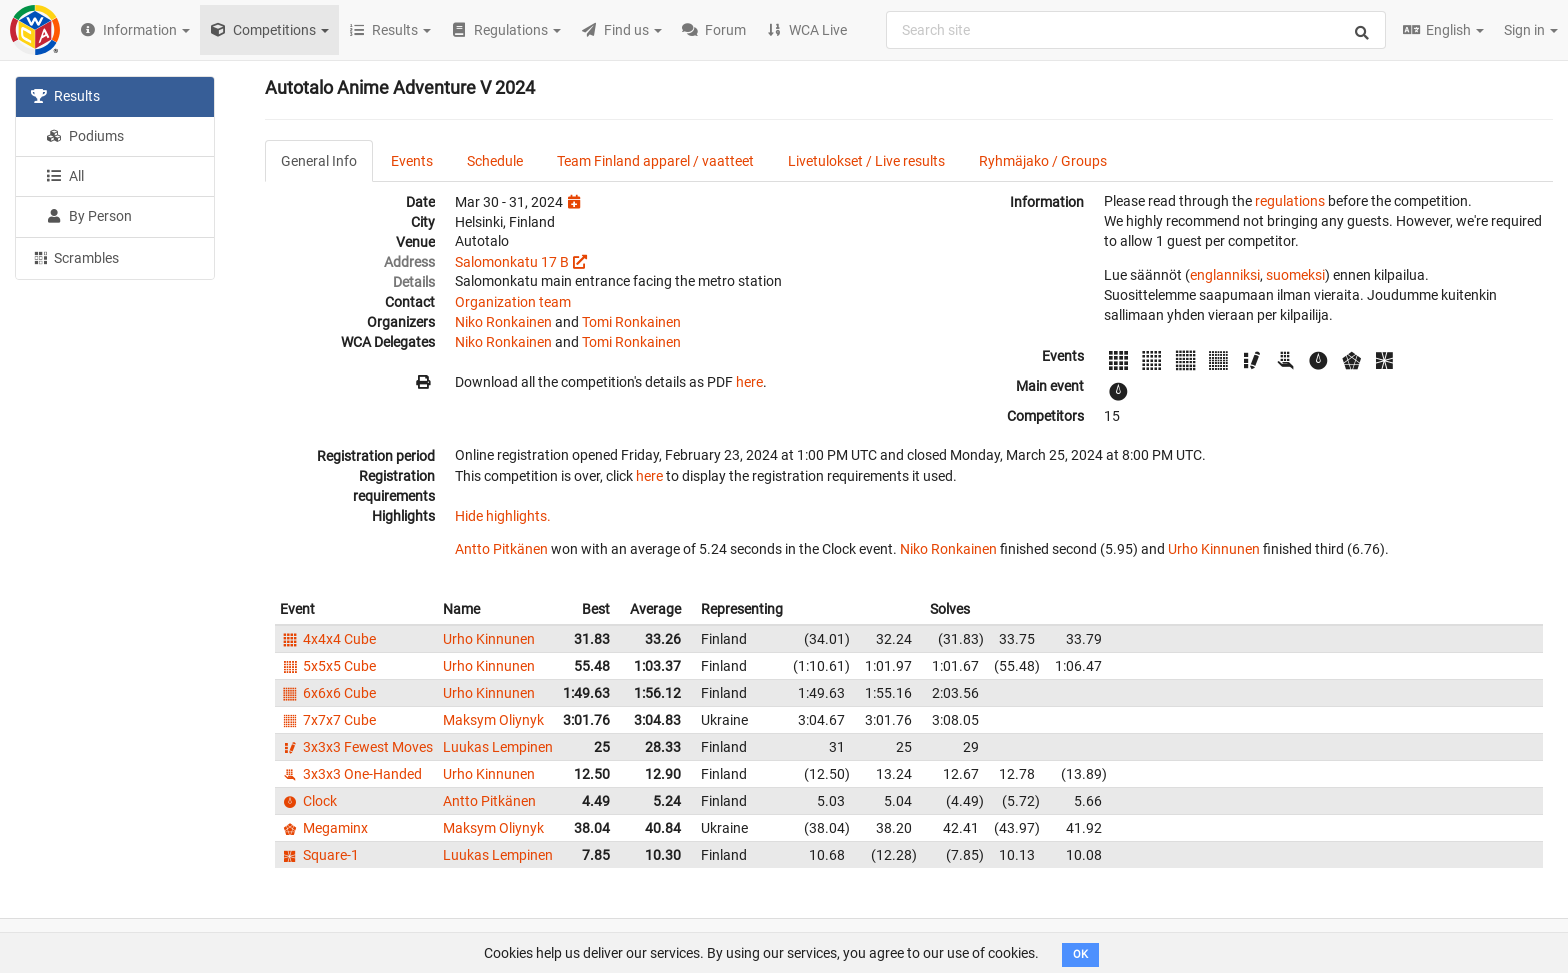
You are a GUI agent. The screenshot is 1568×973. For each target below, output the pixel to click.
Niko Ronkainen (503, 322)
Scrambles (75, 257)
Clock (308, 801)
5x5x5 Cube (328, 666)
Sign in (1531, 30)
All (65, 176)
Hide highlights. (503, 516)
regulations (1290, 201)
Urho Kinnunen (1214, 549)
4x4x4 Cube (328, 639)
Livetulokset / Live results (866, 161)
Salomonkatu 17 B (512, 262)
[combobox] (1136, 30)
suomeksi (1295, 275)
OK (1080, 954)
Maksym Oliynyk (493, 720)
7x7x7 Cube (328, 720)
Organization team (513, 302)
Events (412, 161)
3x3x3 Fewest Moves (356, 747)
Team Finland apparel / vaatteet (655, 161)
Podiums (85, 136)
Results (65, 96)
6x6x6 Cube (328, 693)
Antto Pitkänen (501, 549)
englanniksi (1225, 275)
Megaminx (324, 828)
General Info (319, 161)
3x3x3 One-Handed (351, 774)
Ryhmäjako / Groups (1043, 161)
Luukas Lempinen (498, 747)
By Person (89, 216)
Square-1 (319, 855)
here (749, 382)
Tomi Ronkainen (631, 322)
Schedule (495, 161)
